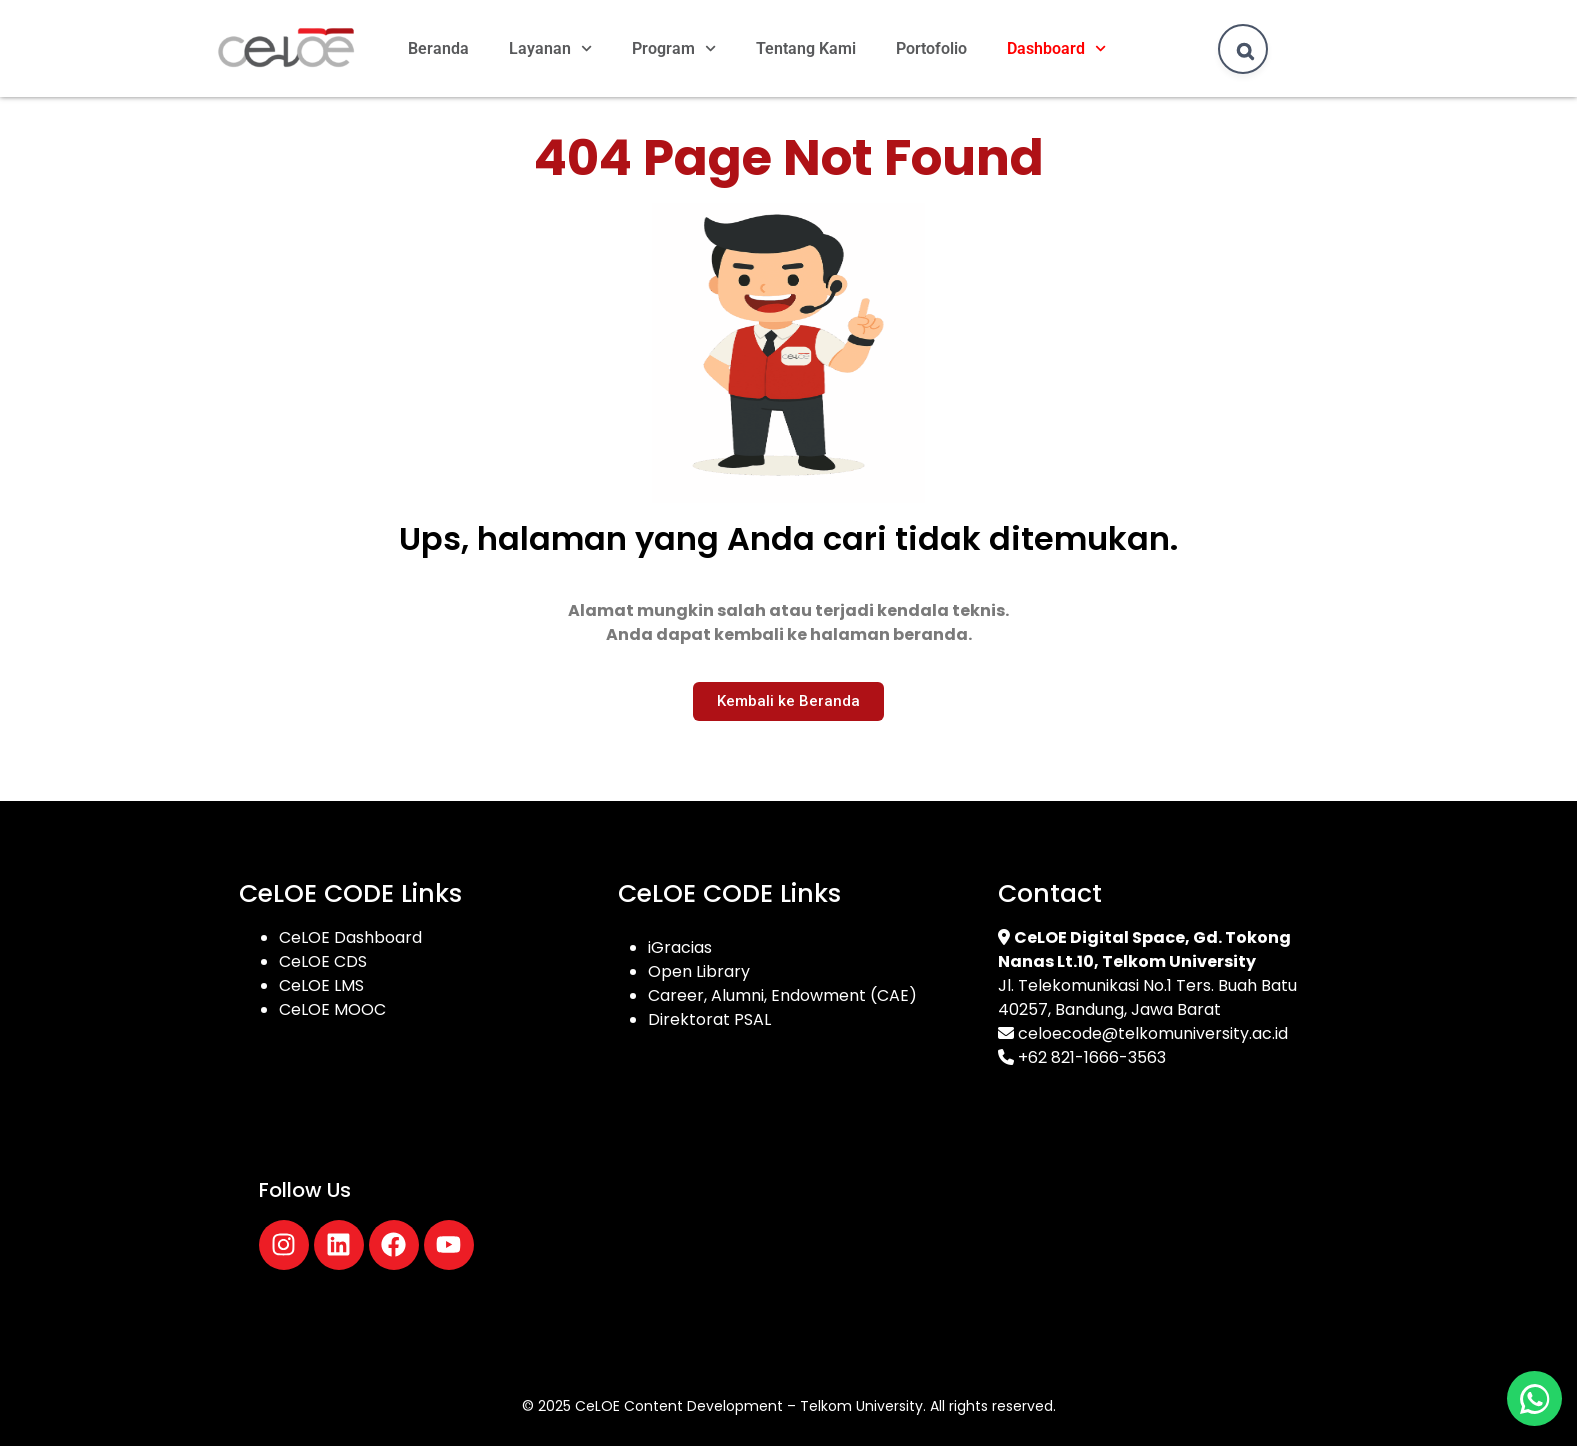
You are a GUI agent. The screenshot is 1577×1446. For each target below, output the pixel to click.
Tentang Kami (806, 48)
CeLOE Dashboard (350, 937)
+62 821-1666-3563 (1092, 1057)
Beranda (438, 48)
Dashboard (1056, 48)
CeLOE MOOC (332, 1009)
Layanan (550, 48)
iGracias (680, 947)
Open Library (699, 971)
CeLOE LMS (321, 985)
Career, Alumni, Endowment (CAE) (782, 995)
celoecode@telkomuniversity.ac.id (1153, 1033)
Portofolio (931, 48)
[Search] (1245, 51)
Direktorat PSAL (709, 1019)
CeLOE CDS (323, 961)
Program (674, 48)
